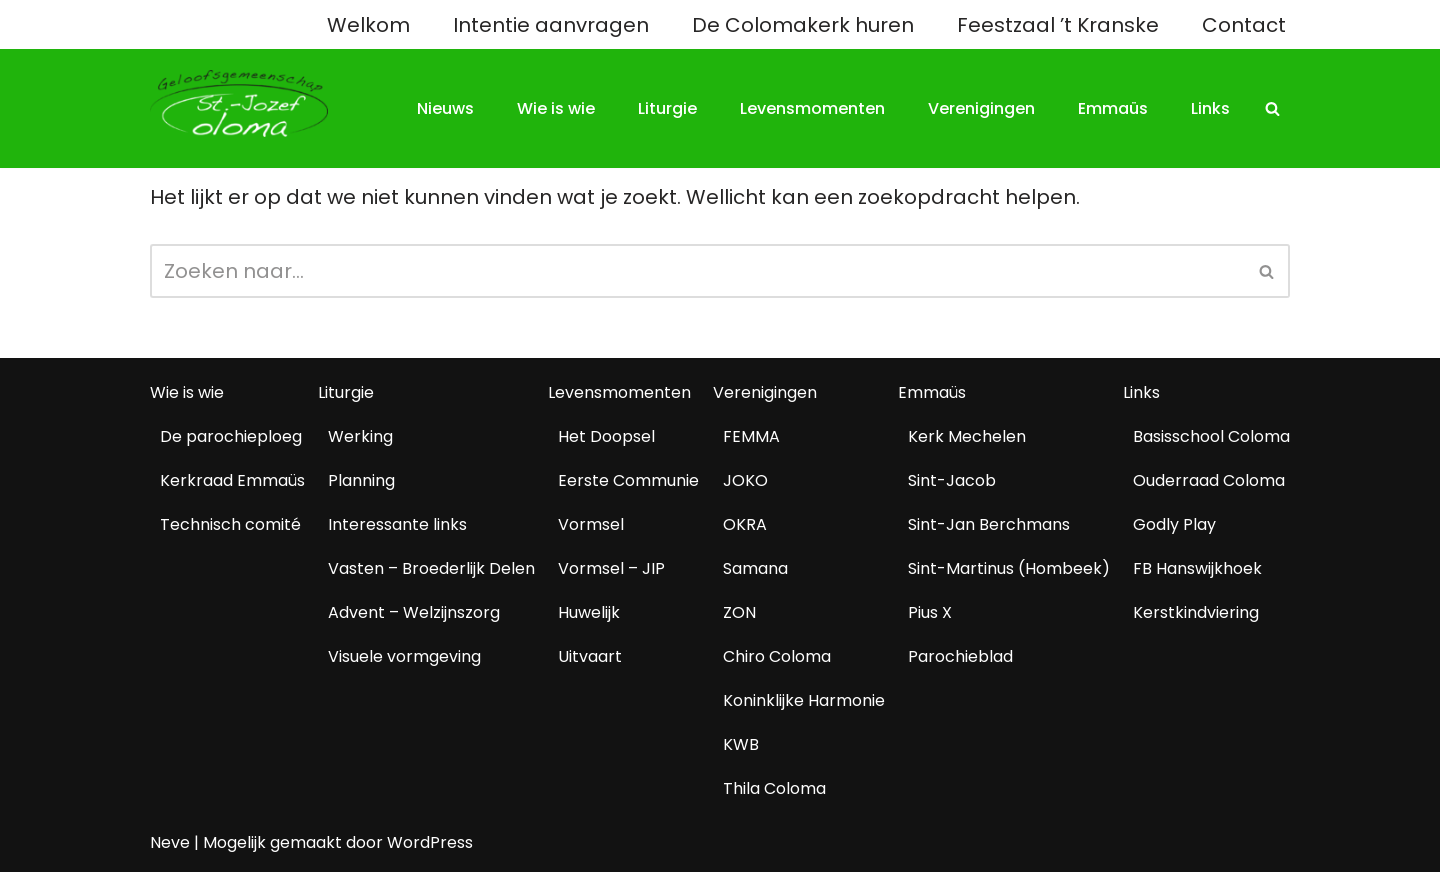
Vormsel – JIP (611, 568)
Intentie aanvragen (551, 25)
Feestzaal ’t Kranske (1058, 25)
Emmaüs (1113, 108)
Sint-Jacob (952, 480)
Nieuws (445, 108)
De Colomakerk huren (803, 25)
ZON (739, 612)
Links (1210, 108)
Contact (1244, 25)
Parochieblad (960, 656)
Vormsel (591, 524)
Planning (361, 480)
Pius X (930, 612)
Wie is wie (556, 108)
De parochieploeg (231, 436)
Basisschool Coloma (1211, 436)
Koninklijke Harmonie (804, 700)
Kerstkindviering (1196, 612)
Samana (755, 568)
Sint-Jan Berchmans (989, 524)
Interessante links (397, 524)
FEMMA (751, 436)
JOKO (745, 480)
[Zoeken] (1272, 108)
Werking (360, 436)
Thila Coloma (774, 788)
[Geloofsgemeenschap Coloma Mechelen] (239, 104)
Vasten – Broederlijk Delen (431, 568)
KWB (741, 744)
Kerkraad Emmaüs (232, 480)
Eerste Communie (628, 480)
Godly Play (1174, 524)
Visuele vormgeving (404, 656)
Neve (170, 842)
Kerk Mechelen (967, 436)
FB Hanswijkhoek (1197, 568)
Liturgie (667, 108)
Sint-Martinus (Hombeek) (1009, 568)
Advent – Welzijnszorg (414, 612)
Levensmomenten (812, 108)
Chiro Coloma (777, 656)
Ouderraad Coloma (1209, 480)
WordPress (430, 842)
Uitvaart (590, 656)
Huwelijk (589, 612)
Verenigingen (981, 108)
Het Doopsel (606, 436)
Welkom (368, 25)
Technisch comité (230, 524)
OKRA (745, 524)
